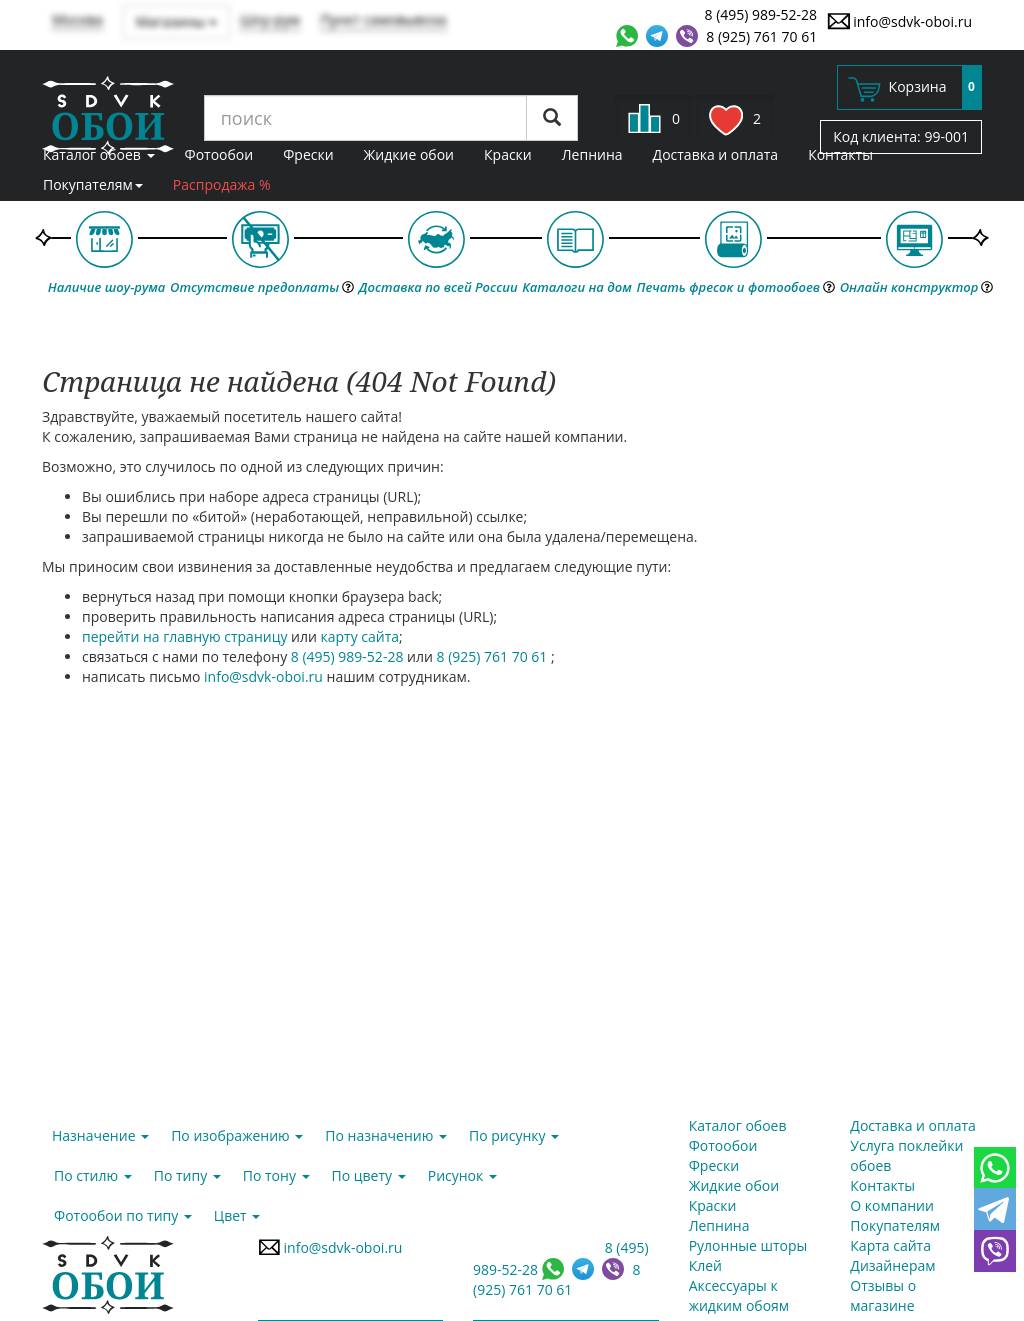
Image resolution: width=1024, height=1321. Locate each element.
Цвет (237, 1215)
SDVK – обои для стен (108, 115)
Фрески (308, 154)
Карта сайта (890, 1245)
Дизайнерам (892, 1265)
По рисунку (514, 1135)
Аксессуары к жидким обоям (739, 1295)
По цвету (369, 1175)
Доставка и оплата (716, 154)
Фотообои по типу (123, 1215)
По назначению (386, 1135)
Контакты (840, 154)
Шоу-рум (270, 19)
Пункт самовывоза (383, 19)
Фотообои (219, 154)
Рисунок (462, 1175)
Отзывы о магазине (883, 1295)
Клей (705, 1265)
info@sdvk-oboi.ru (899, 21)
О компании (892, 1205)
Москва (77, 19)
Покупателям (93, 184)
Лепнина (592, 154)
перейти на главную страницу (184, 636)
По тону (276, 1175)
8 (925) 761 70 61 (761, 36)
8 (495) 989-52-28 (761, 14)
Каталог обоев (99, 154)
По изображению (237, 1135)
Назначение (100, 1135)
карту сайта (360, 636)
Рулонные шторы (748, 1245)
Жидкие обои (409, 154)
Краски (508, 154)
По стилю (93, 1175)
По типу (187, 1175)
